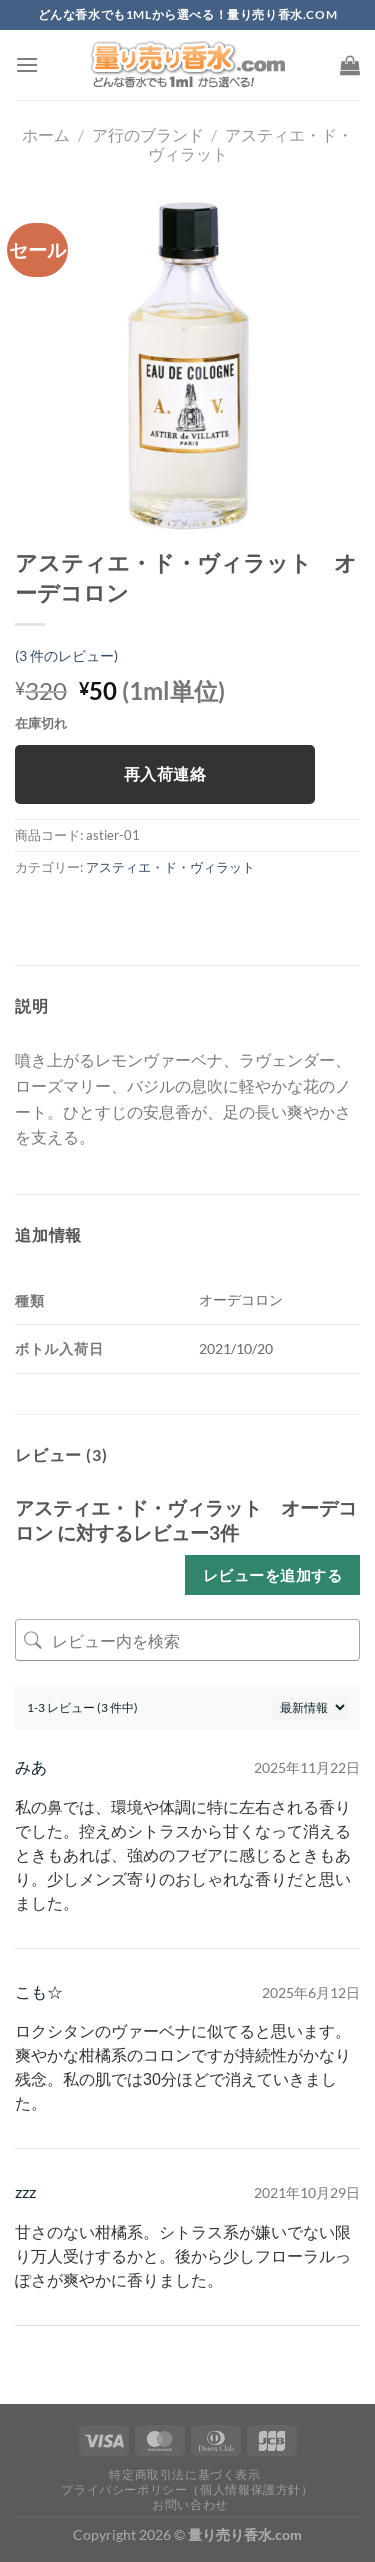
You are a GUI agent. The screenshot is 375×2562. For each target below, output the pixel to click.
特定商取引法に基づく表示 (184, 2474)
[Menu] (27, 64)
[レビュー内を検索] (187, 1640)
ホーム (46, 134)
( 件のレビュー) (66, 655)
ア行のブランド (148, 134)
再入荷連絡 (165, 774)
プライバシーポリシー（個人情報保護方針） (187, 2489)
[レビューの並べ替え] (310, 1707)
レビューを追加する (272, 1575)
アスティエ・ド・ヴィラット (170, 867)
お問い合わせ (190, 2504)
